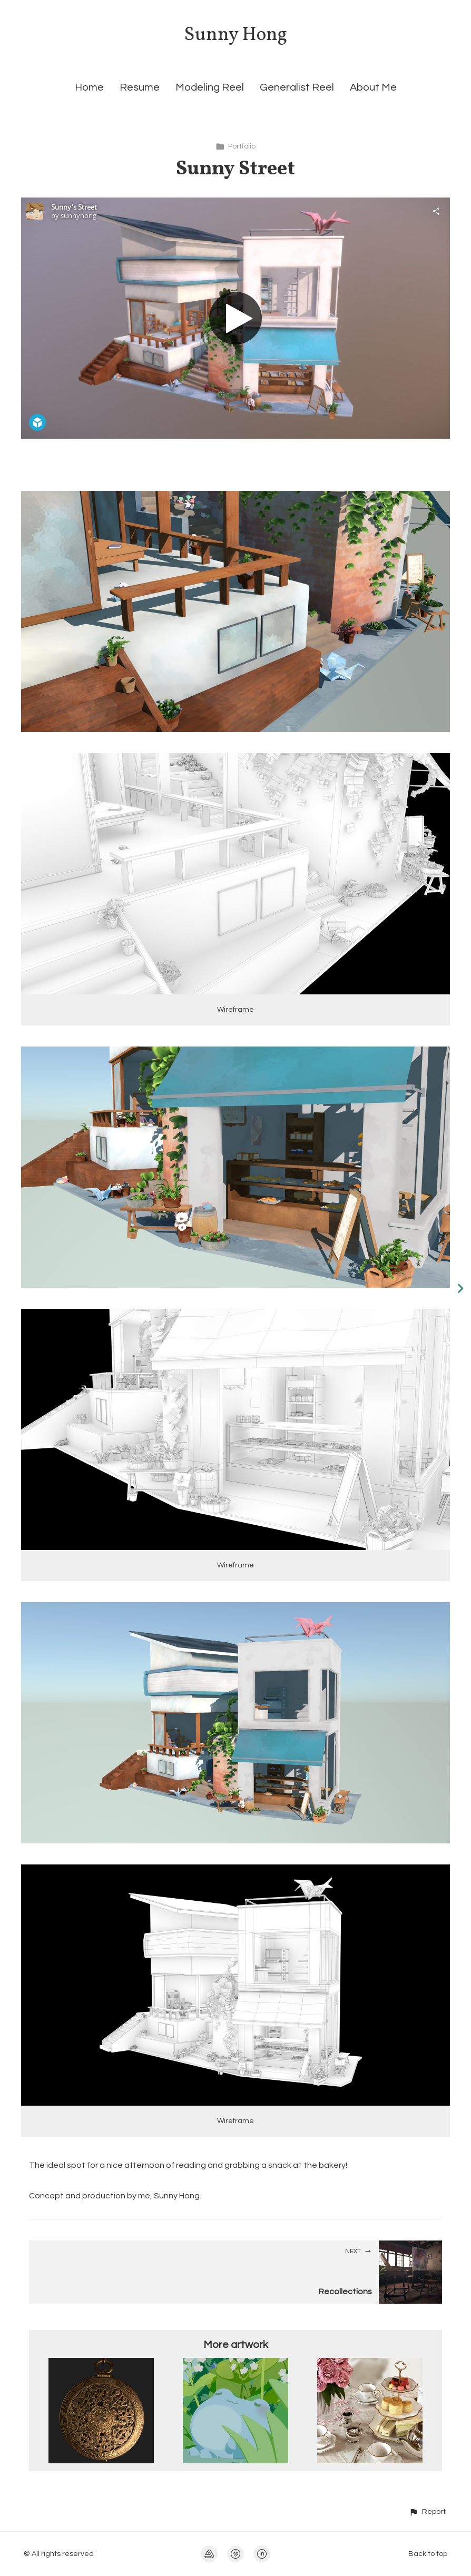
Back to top (427, 2554)
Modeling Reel (209, 87)
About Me (373, 87)
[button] (427, 2511)
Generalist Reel (297, 87)
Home (89, 87)
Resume (140, 87)
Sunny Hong (235, 35)
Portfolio (235, 146)
